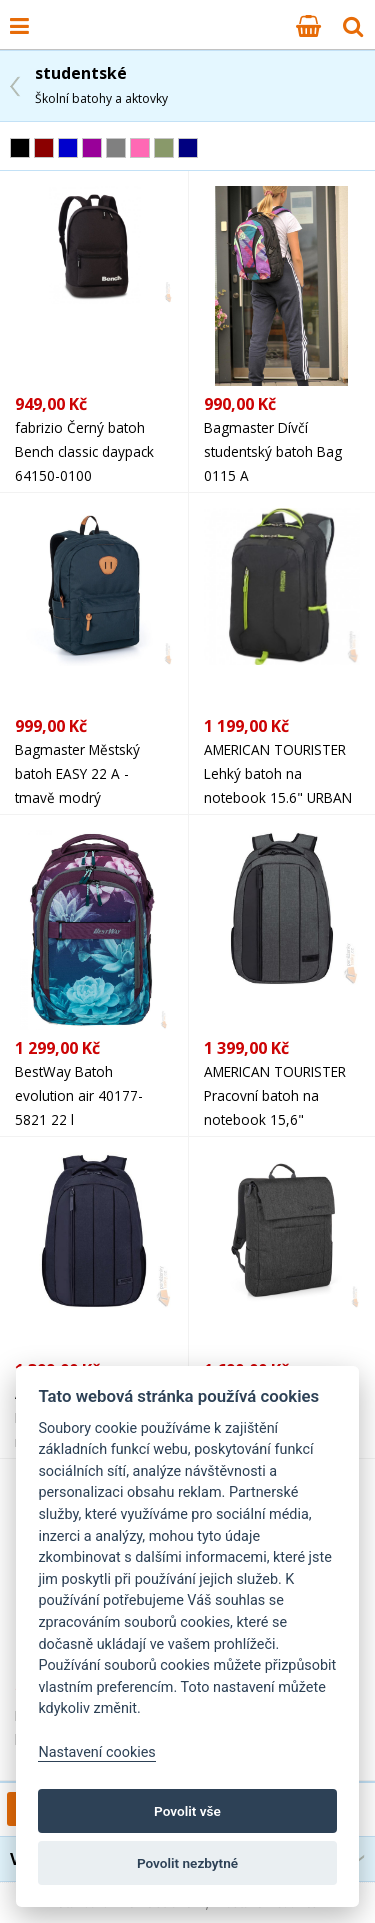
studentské (101, 84)
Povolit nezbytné (187, 1863)
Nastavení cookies (96, 1752)
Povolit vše (187, 1811)
